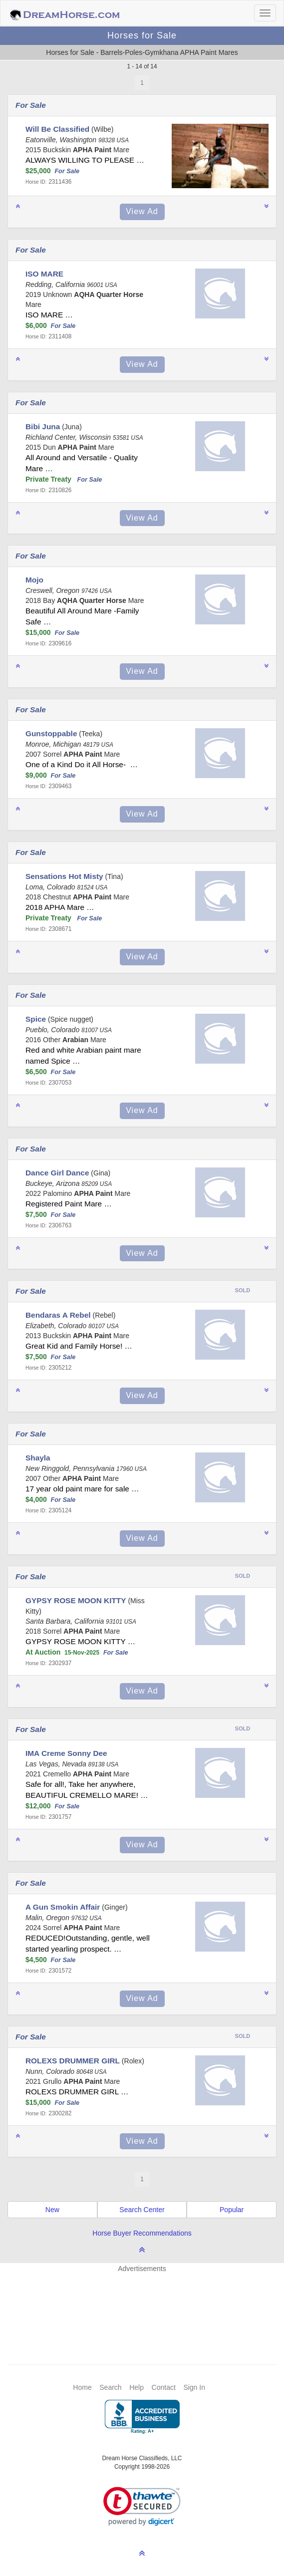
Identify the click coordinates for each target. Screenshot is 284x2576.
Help (136, 2387)
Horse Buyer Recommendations (141, 2233)
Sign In (194, 2387)
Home (82, 2387)
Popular (232, 2210)
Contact (164, 2387)
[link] (142, 2506)
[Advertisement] (147, 2303)
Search (110, 2387)
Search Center (141, 2210)
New (52, 2210)
